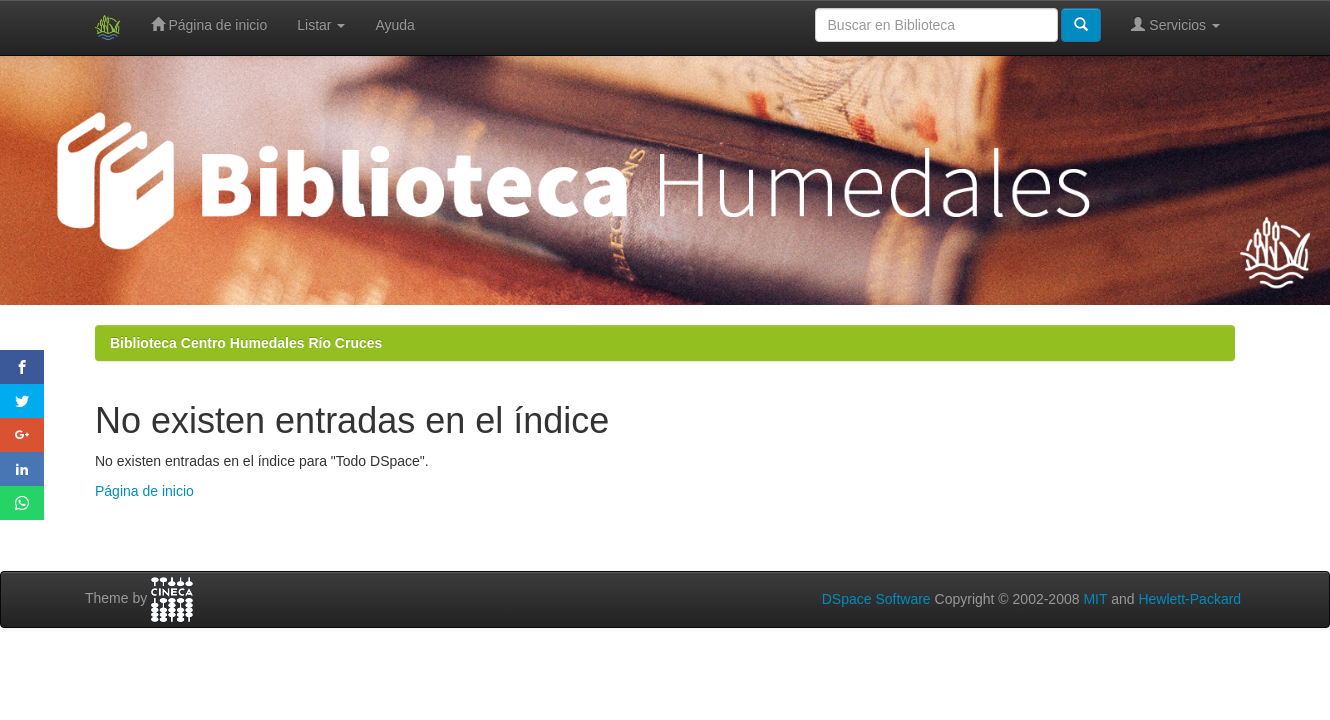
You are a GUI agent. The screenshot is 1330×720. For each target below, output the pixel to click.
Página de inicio (209, 24)
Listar (321, 25)
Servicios (1175, 24)
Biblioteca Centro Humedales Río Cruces (246, 343)
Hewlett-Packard (1189, 599)
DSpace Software (876, 599)
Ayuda (394, 25)
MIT (1095, 599)
